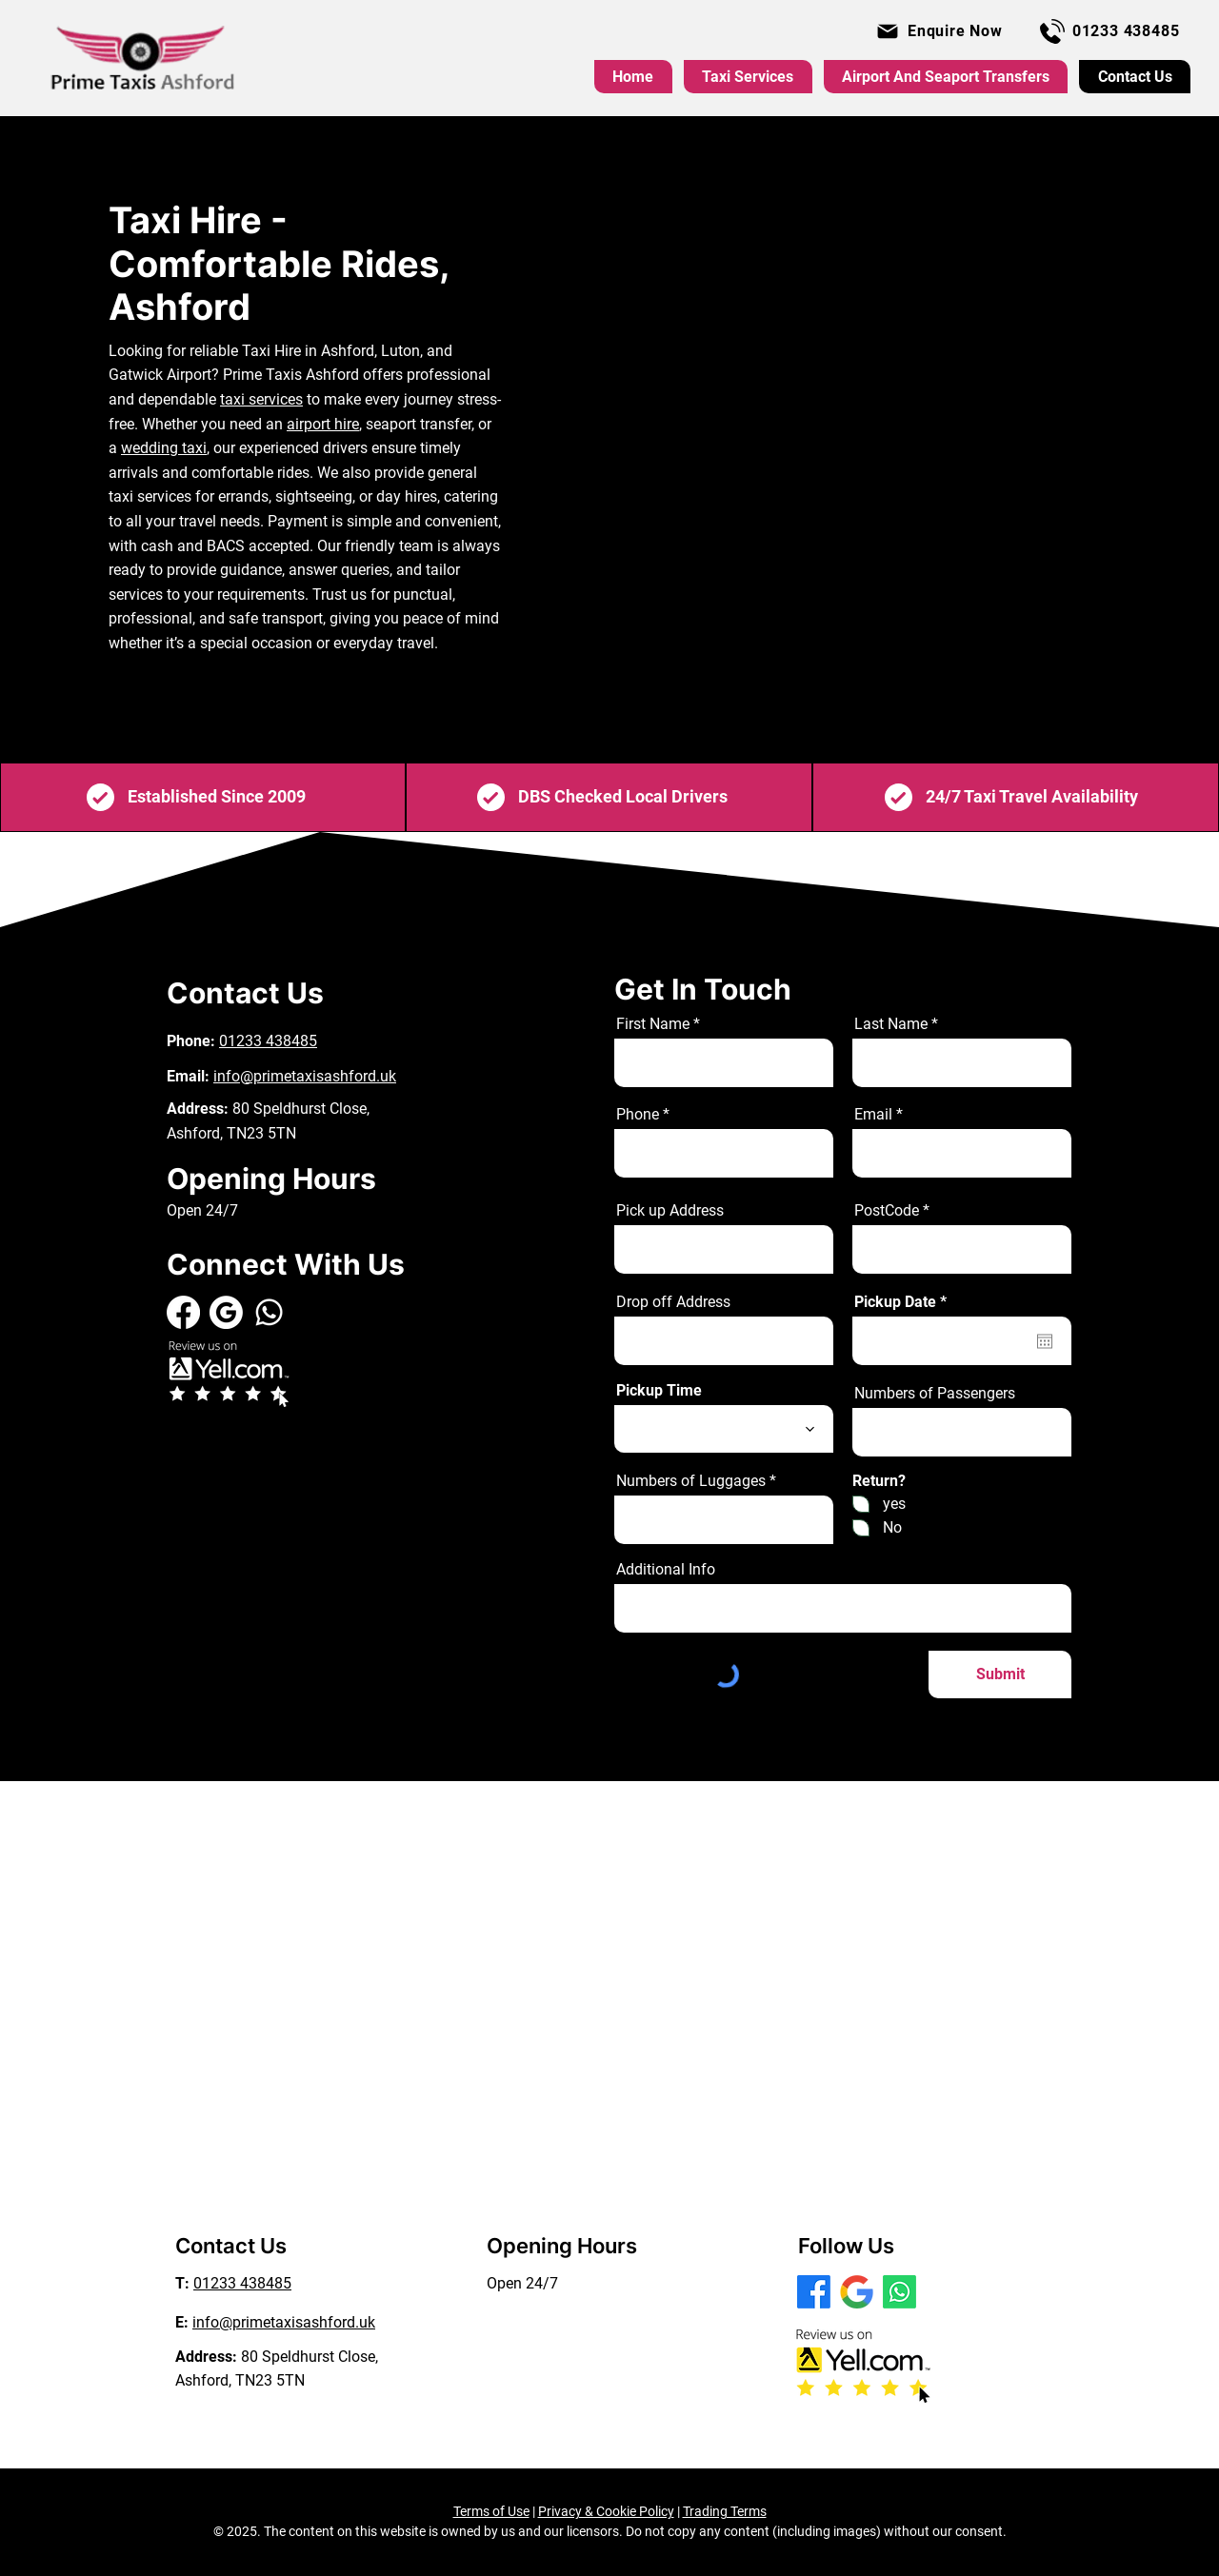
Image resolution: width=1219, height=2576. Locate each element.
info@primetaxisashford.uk (304, 1076)
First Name (652, 1024)
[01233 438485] (1109, 31)
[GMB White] (226, 1312)
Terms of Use (491, 2511)
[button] (939, 31)
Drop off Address (673, 1302)
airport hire (323, 424)
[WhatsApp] (899, 2291)
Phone (637, 1114)
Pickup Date (904, 1302)
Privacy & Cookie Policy (606, 2511)
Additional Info (665, 1569)
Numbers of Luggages (691, 1481)
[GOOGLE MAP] (856, 2291)
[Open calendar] (1044, 1341)
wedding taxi (164, 448)
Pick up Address (670, 1211)
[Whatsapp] (269, 1312)
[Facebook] (183, 1312)
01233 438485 (268, 1041)
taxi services (261, 399)
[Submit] (1000, 1674)
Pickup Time (659, 1390)
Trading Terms (725, 2511)
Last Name (891, 1024)
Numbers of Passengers (934, 1393)
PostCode (886, 1211)
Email (873, 1114)
